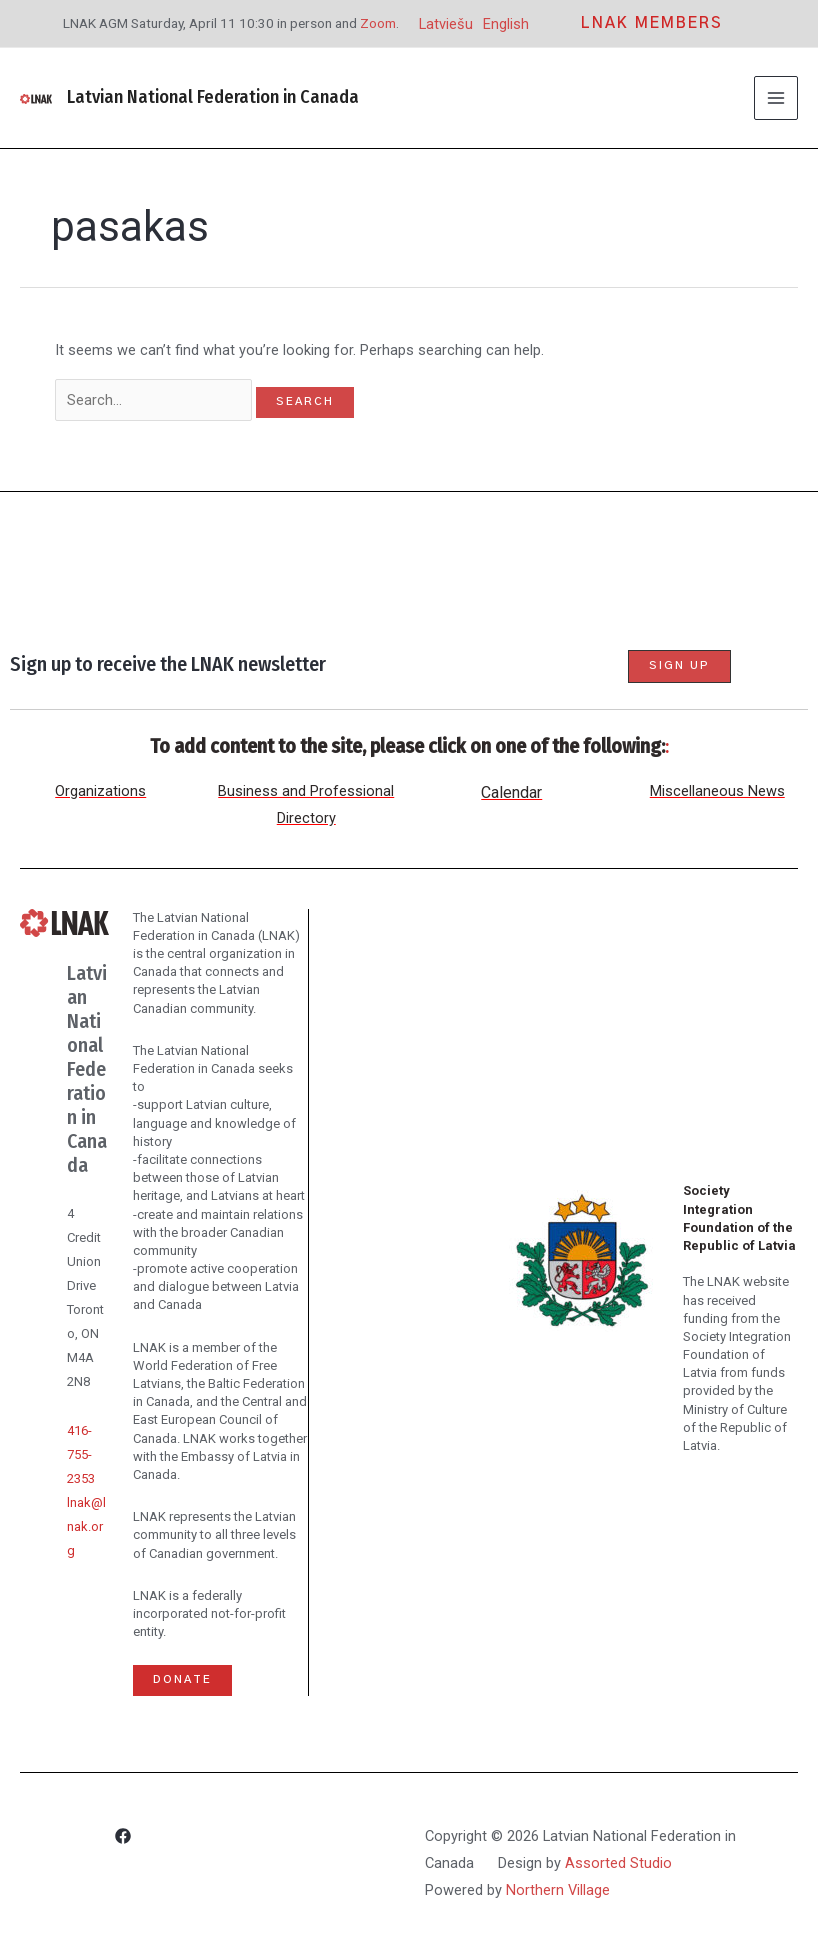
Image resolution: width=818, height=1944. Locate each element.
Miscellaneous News (717, 791)
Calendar (511, 792)
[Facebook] (123, 1839)
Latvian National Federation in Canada (213, 97)
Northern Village (558, 1890)
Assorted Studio (618, 1863)
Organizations (100, 791)
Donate (182, 1679)
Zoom (378, 23)
